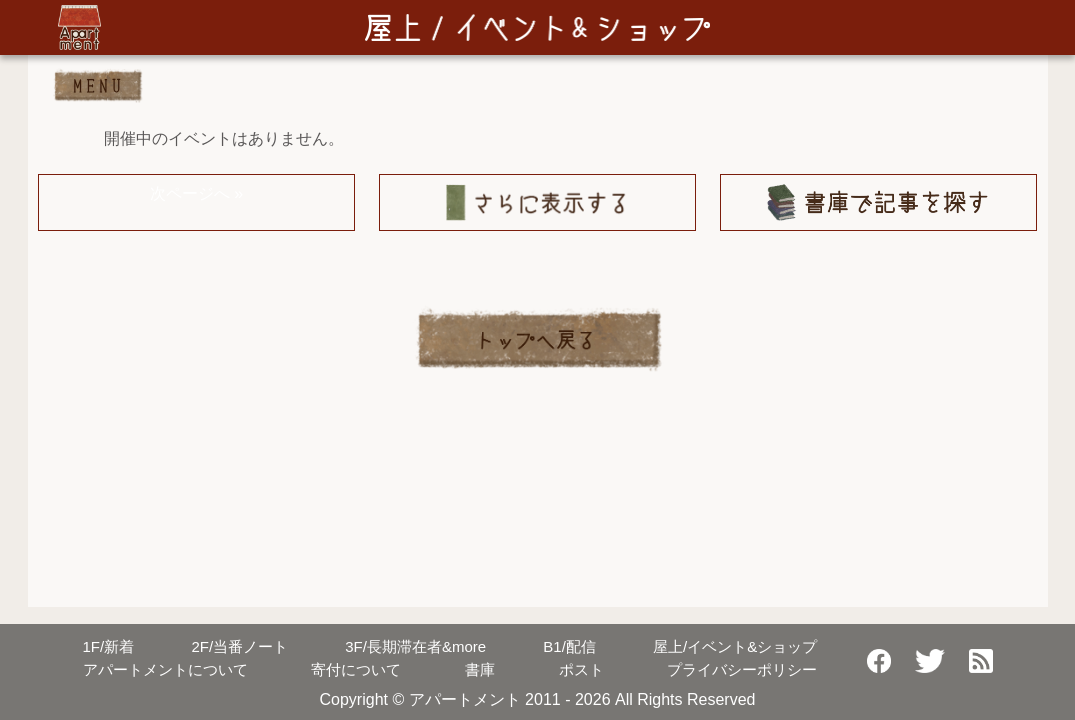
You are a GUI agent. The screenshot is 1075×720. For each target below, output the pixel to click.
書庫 (480, 669)
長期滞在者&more (415, 646)
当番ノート (239, 646)
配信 (569, 646)
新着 (109, 646)
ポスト (581, 669)
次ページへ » (196, 193)
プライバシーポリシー (742, 669)
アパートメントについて (165, 669)
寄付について (356, 669)
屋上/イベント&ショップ (735, 646)
